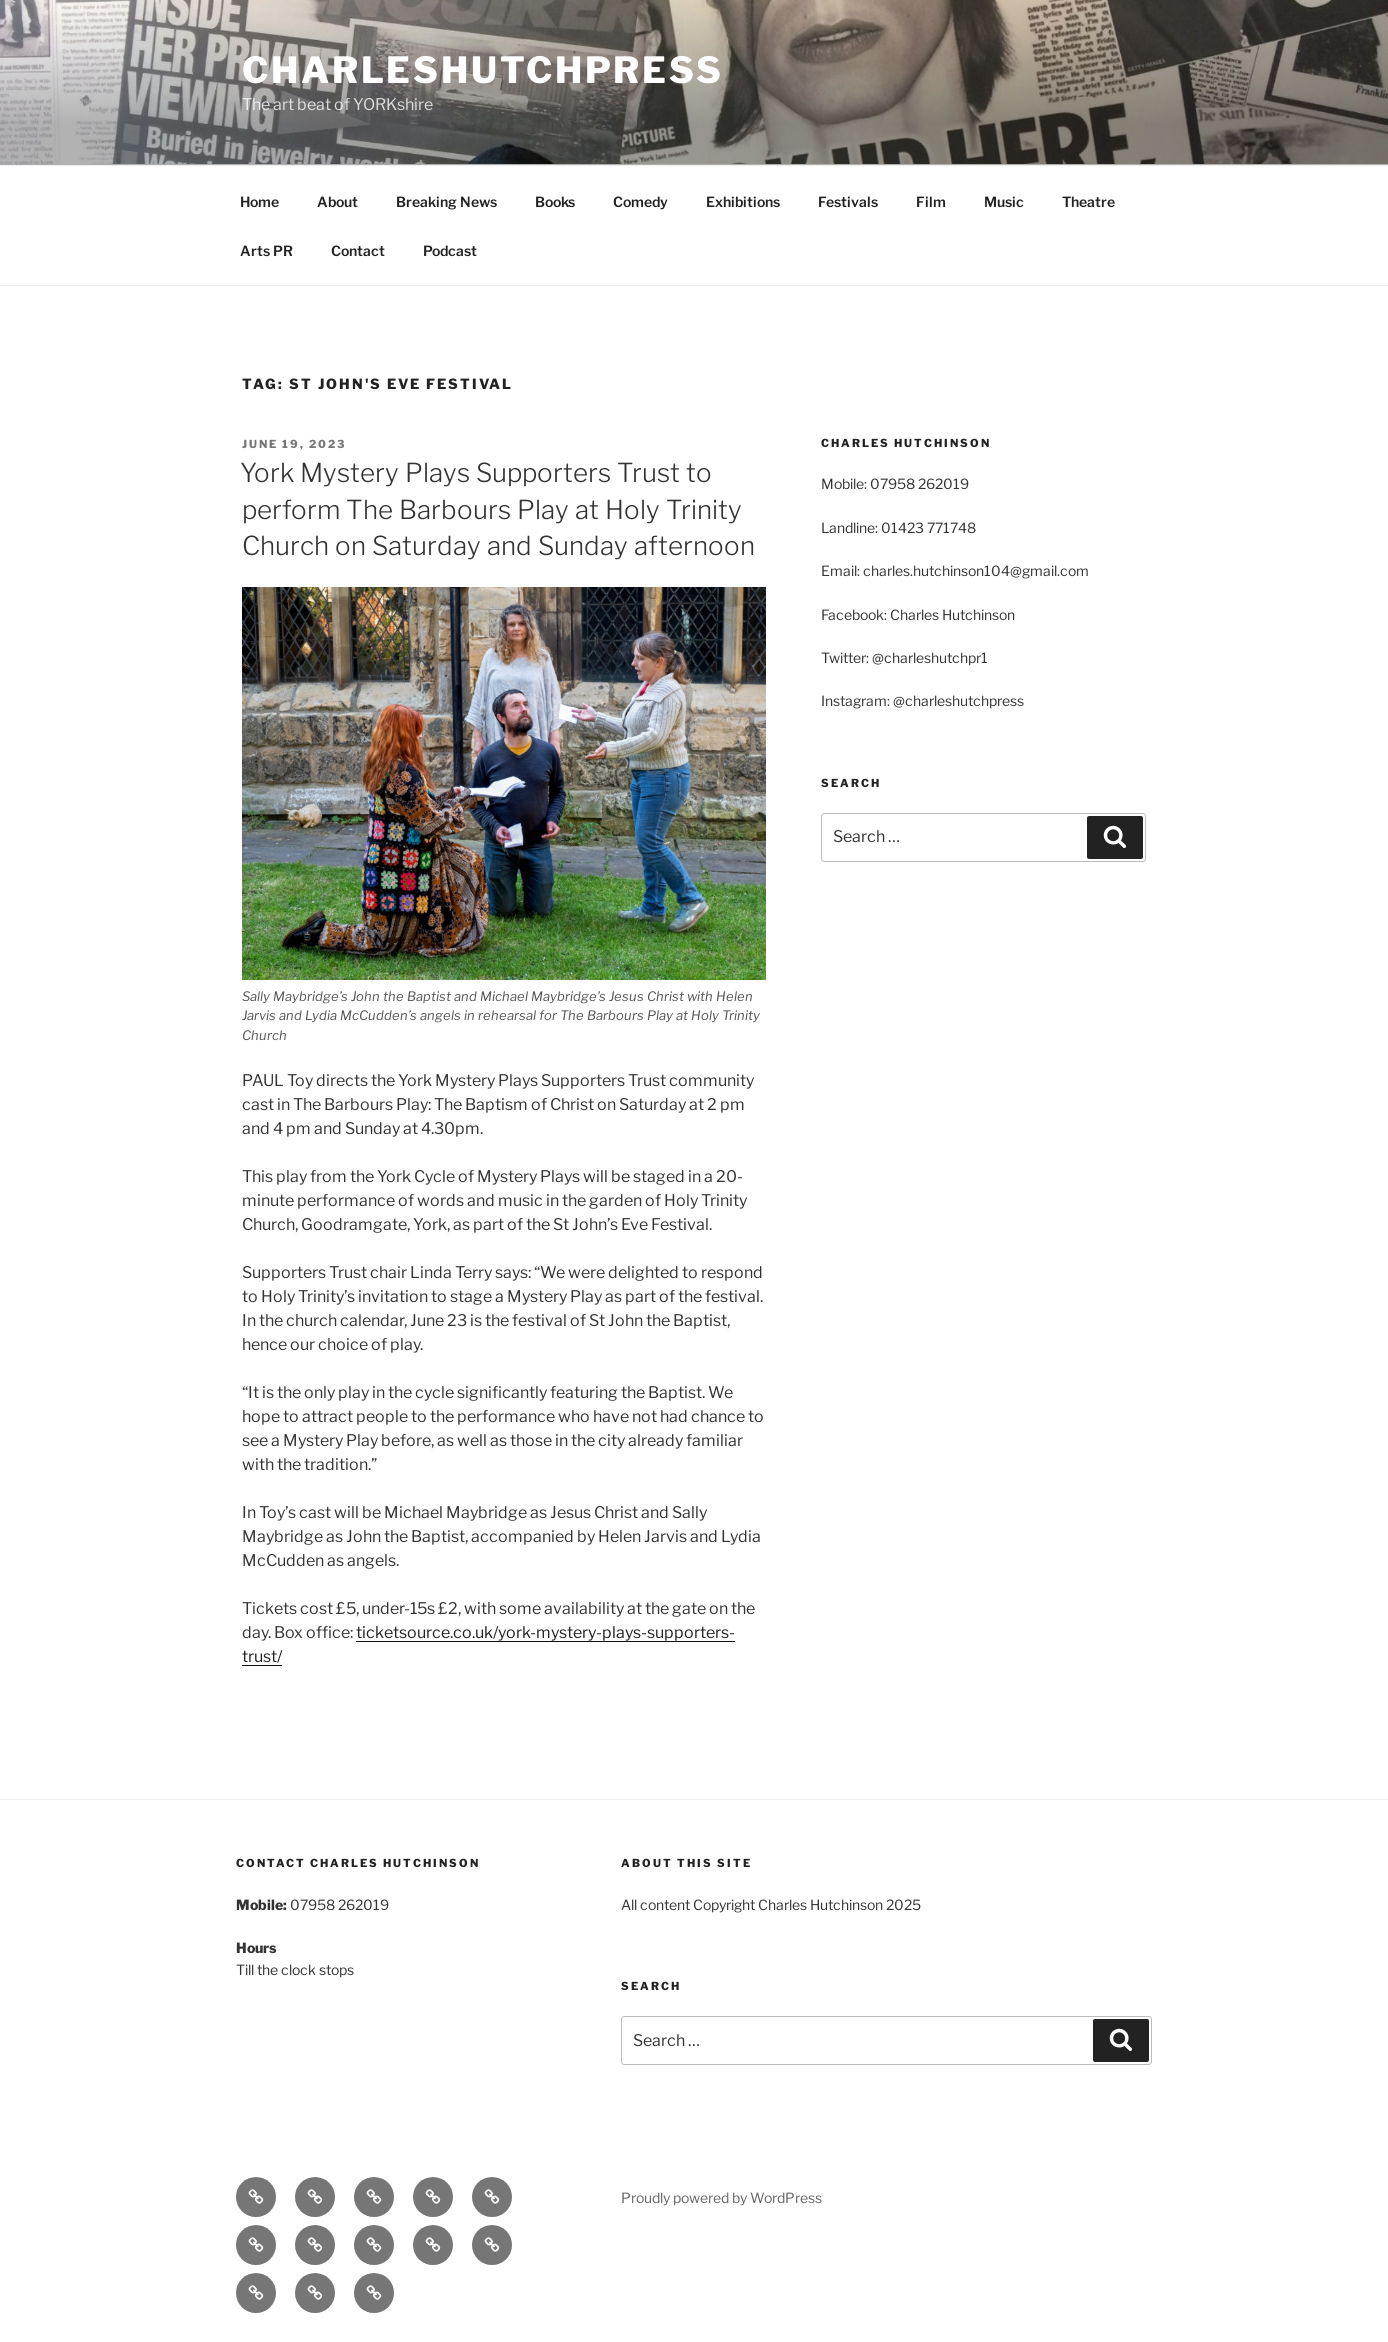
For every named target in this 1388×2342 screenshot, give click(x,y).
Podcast (450, 250)
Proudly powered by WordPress (721, 2197)
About (337, 201)
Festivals (848, 201)
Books (555, 201)
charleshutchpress (483, 70)
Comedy (640, 201)
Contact (358, 250)
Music (1004, 201)
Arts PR (266, 250)
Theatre (1088, 201)
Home (259, 201)
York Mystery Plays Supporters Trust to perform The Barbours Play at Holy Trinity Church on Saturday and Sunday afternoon (497, 509)
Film (931, 201)
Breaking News (446, 201)
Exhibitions (743, 201)
